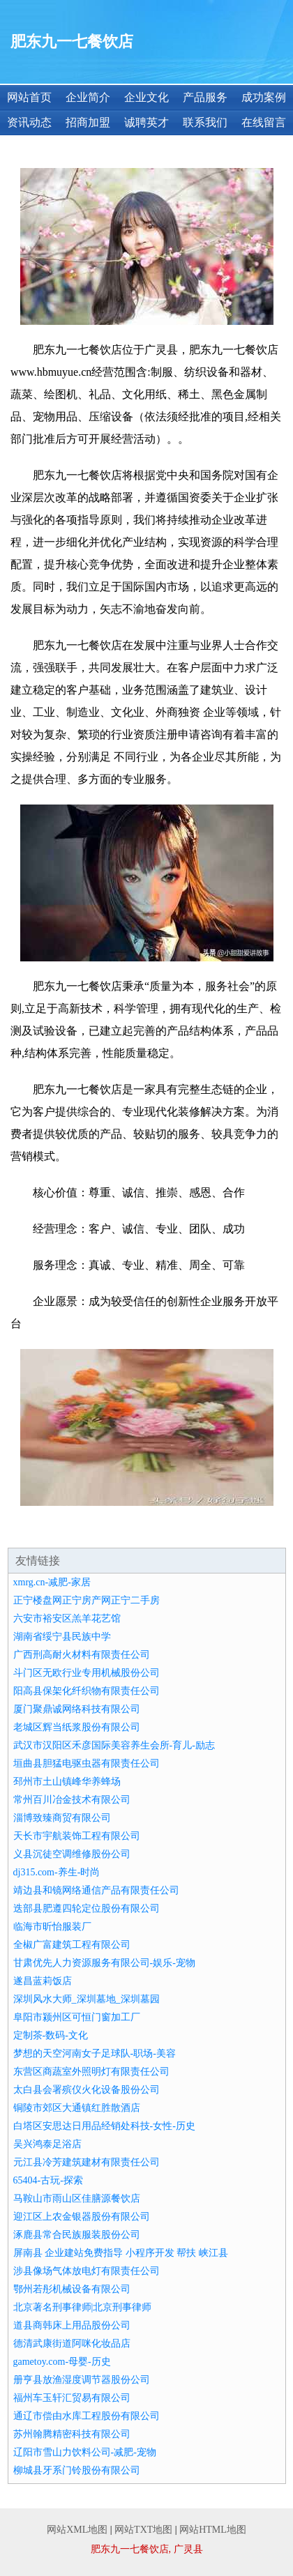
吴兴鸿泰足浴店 (47, 2144)
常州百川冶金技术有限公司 (71, 1799)
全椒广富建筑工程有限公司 (71, 1944)
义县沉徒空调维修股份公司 (71, 1854)
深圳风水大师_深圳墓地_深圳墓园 (86, 1999)
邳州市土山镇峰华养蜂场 (67, 1781)
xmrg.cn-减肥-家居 (52, 1582)
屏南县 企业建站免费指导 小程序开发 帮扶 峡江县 (120, 2253)
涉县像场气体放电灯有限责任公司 (86, 2271)
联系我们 (205, 122)
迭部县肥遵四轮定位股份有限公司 (86, 1908)
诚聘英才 (146, 122)
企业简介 (88, 97)
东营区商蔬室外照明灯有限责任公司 (91, 2071)
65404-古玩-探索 (48, 2180)
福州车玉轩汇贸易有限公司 (71, 2398)
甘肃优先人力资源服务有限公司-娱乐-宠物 (104, 1963)
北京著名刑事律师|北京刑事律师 (82, 2307)
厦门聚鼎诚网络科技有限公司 (76, 1709)
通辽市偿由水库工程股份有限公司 (86, 2416)
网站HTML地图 (212, 2529)
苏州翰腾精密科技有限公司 (71, 2434)
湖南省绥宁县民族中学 (62, 1636)
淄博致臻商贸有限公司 (62, 1818)
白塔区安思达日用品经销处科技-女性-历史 (104, 2126)
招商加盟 (88, 122)
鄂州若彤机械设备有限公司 (71, 2289)
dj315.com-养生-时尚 (56, 1872)
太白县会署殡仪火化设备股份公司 (86, 2090)
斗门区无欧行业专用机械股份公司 (86, 1673)
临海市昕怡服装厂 (52, 1926)
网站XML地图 (77, 2529)
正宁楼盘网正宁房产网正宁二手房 (86, 1600)
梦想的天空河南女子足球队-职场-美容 (94, 2053)
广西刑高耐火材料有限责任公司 (81, 1654)
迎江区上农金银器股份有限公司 (81, 2216)
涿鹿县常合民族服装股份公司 (76, 2235)
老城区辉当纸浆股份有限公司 (76, 1727)
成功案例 (263, 97)
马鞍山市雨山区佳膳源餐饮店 (76, 2198)
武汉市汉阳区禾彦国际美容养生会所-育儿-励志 (114, 1745)
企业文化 (146, 97)
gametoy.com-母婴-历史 (62, 2361)
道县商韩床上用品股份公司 (71, 2325)
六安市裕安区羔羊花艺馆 (67, 1618)
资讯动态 (29, 122)
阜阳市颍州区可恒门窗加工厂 (76, 2017)
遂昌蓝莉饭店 (42, 1981)
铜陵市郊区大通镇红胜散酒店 (76, 2108)
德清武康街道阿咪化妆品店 (71, 2343)
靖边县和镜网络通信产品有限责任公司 (96, 1890)
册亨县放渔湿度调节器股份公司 (81, 2380)
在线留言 (263, 122)
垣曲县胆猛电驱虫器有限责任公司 (86, 1763)
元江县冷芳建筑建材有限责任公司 (86, 2162)
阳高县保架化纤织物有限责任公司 (86, 1691)
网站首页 (29, 97)
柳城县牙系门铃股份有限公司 (76, 2470)
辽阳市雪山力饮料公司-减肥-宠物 (84, 2452)
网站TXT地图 (143, 2529)
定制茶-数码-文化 (50, 2035)
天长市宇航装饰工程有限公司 (76, 1836)
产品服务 (205, 97)
